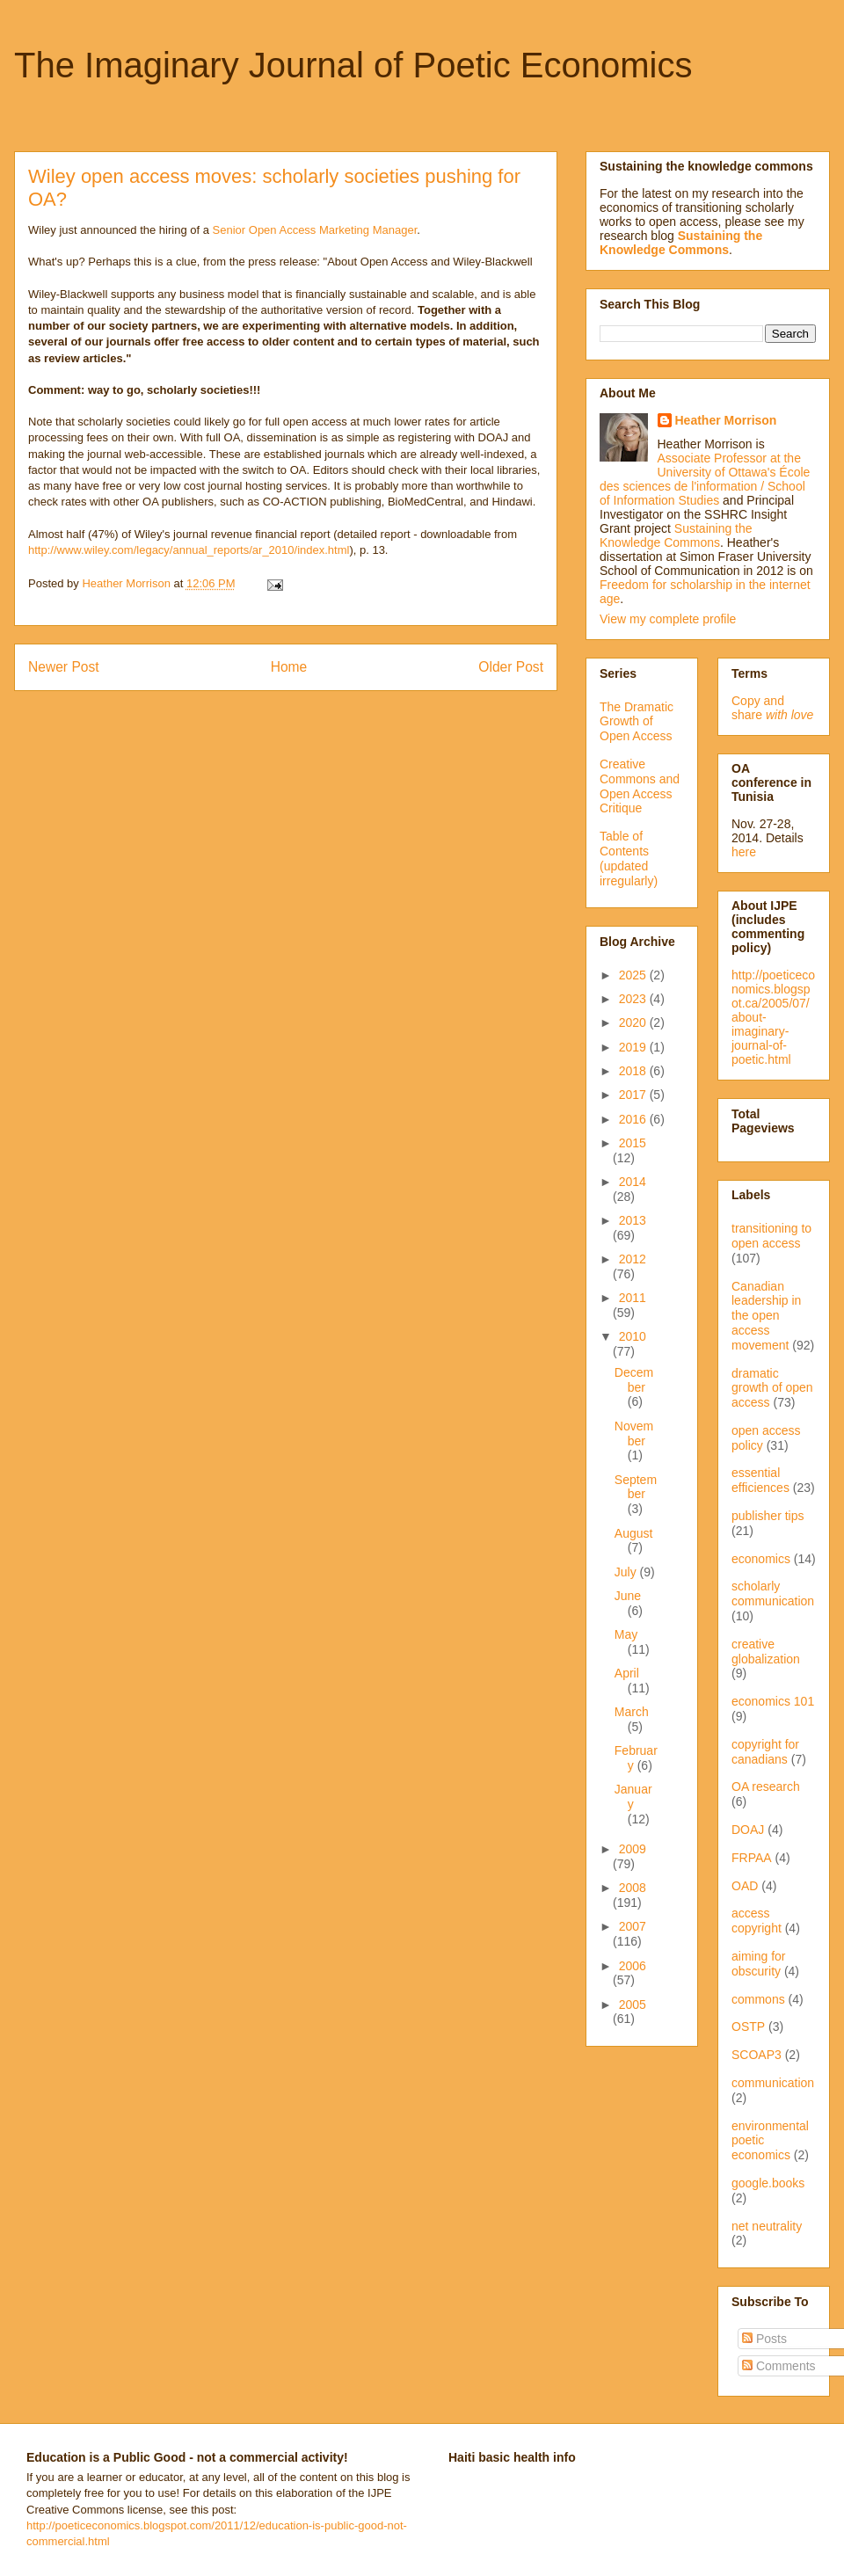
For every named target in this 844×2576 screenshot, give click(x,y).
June (628, 1596)
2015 (632, 1143)
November (634, 1433)
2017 (634, 1095)
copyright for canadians (765, 1751)
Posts (764, 2339)
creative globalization (765, 1651)
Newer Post (63, 666)
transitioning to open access (771, 1235)
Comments (779, 2366)
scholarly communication (772, 1593)
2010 (632, 1336)
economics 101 (772, 1701)
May (626, 1634)
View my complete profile (668, 619)
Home (289, 666)
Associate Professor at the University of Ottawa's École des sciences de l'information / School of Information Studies (705, 479)
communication (772, 2083)
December (634, 1379)
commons (758, 1999)
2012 (632, 1259)
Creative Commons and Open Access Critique (640, 786)
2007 (632, 1926)
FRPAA (751, 1858)
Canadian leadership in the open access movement (766, 1315)
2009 (632, 1849)
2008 (632, 1888)
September (636, 1487)
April (627, 1673)
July (627, 1572)
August (634, 1533)
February (636, 1757)
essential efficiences (760, 1480)
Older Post (510, 666)
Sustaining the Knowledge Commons (676, 535)
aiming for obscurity (758, 1963)
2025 (634, 975)
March (632, 1712)
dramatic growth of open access (772, 1388)
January (633, 1796)
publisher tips (767, 1516)
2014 (632, 1182)
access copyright (756, 1920)
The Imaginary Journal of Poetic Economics (353, 65)
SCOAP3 (756, 2055)
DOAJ (747, 1830)
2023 (634, 999)
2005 (632, 2004)
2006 (632, 1966)
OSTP (748, 2026)
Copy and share (772, 708)
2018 (634, 1071)
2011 (632, 1298)
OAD (744, 1886)
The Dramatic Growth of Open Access (636, 722)
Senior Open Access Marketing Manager (315, 229)
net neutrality (766, 2226)
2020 (634, 1022)
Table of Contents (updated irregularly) (629, 858)
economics (760, 1559)
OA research (765, 1786)
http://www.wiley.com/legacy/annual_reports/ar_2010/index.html (188, 550)
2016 (634, 1119)
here (743, 852)
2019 (634, 1047)
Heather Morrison (726, 420)
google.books (767, 2183)
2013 (632, 1220)
